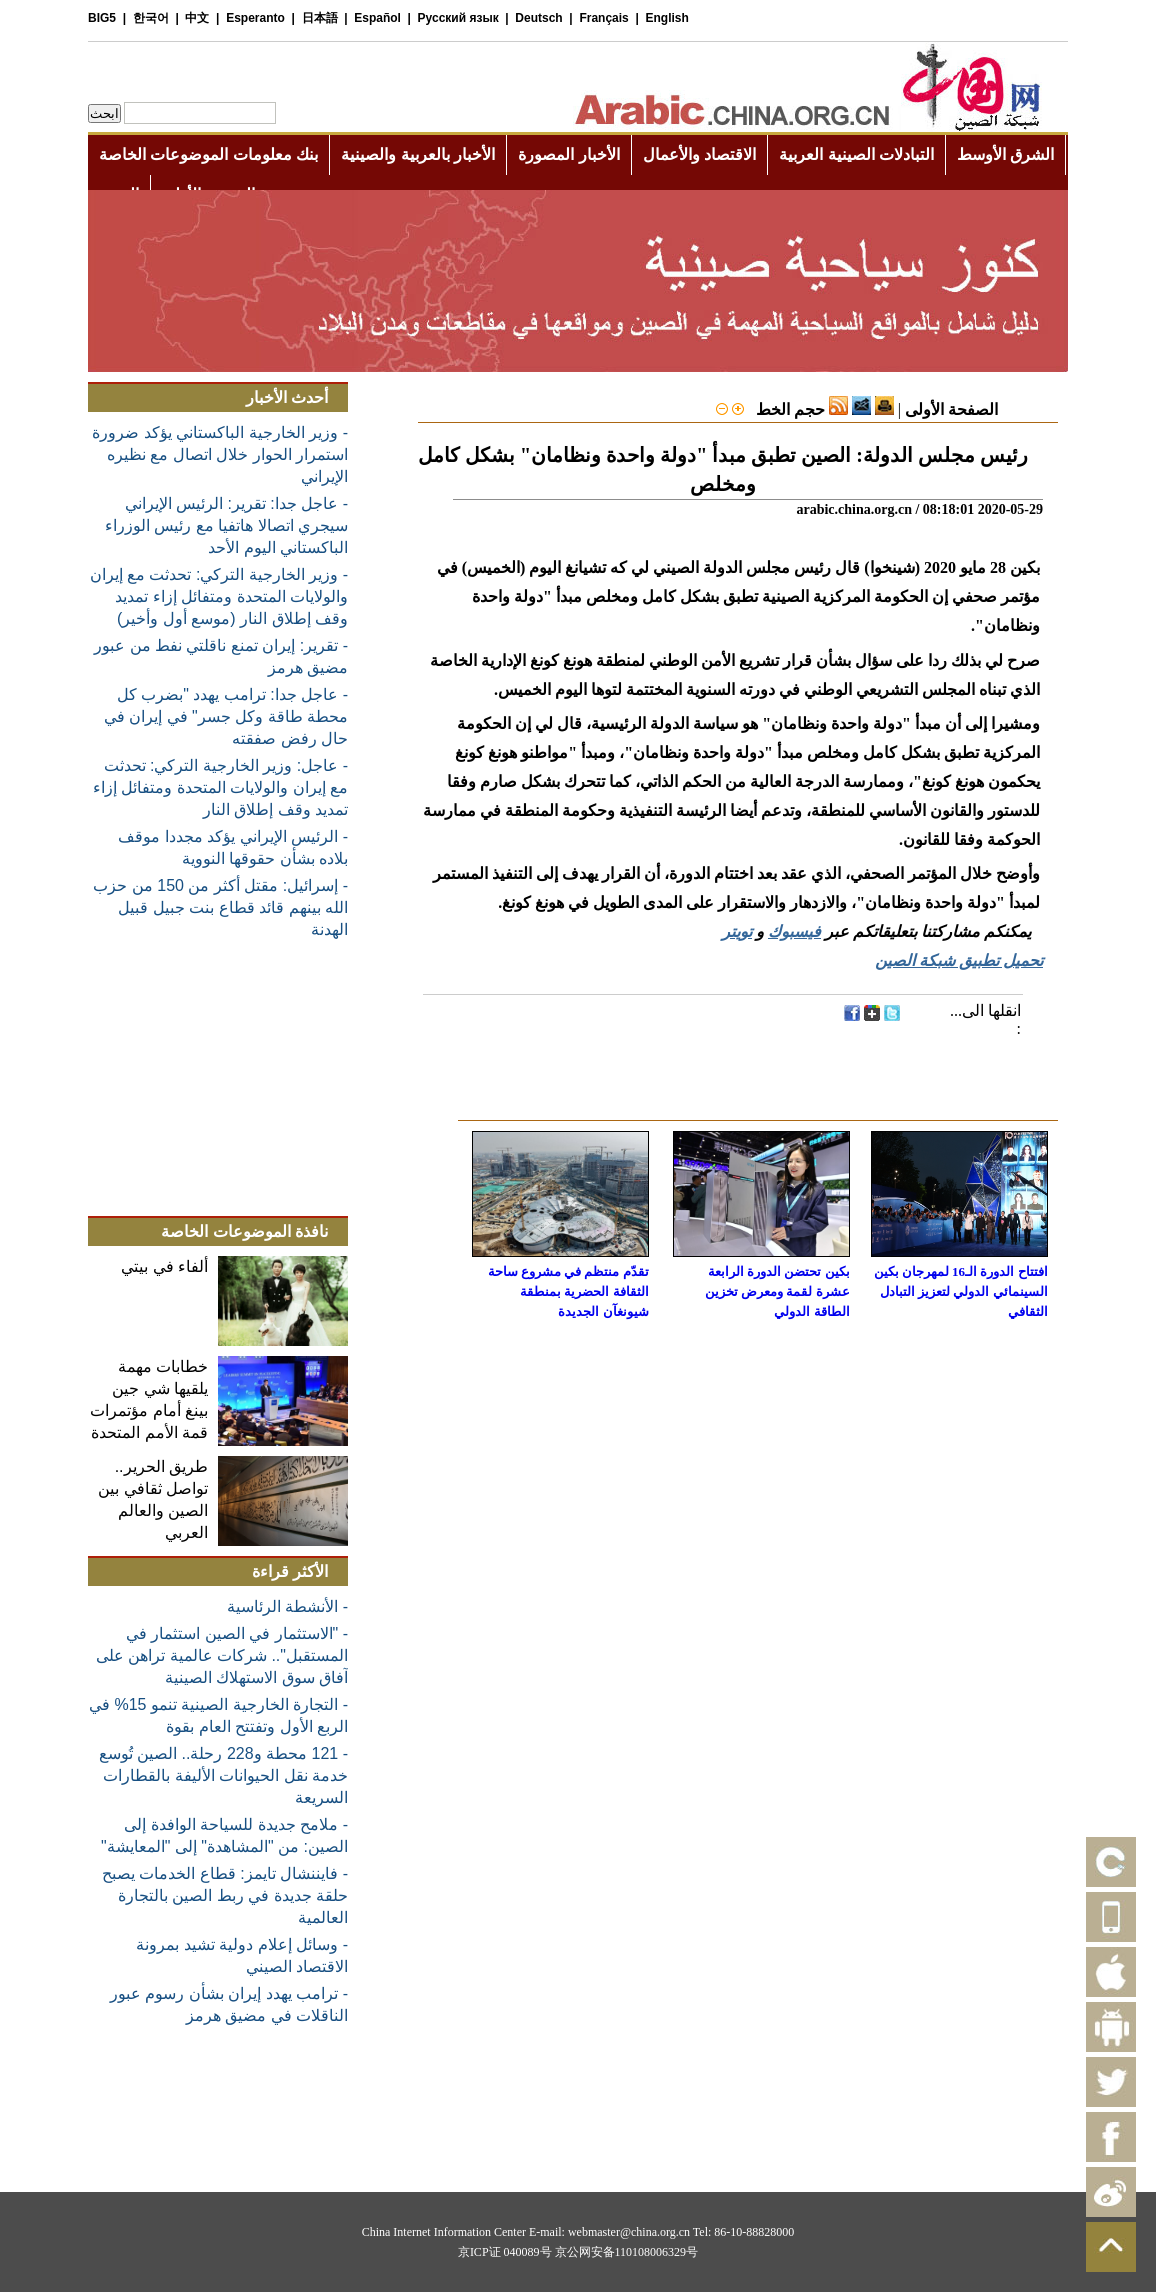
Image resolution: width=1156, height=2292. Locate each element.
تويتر (737, 931)
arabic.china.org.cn (854, 509)
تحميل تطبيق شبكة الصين (959, 960)
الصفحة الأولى (951, 409)
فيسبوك (794, 931)
